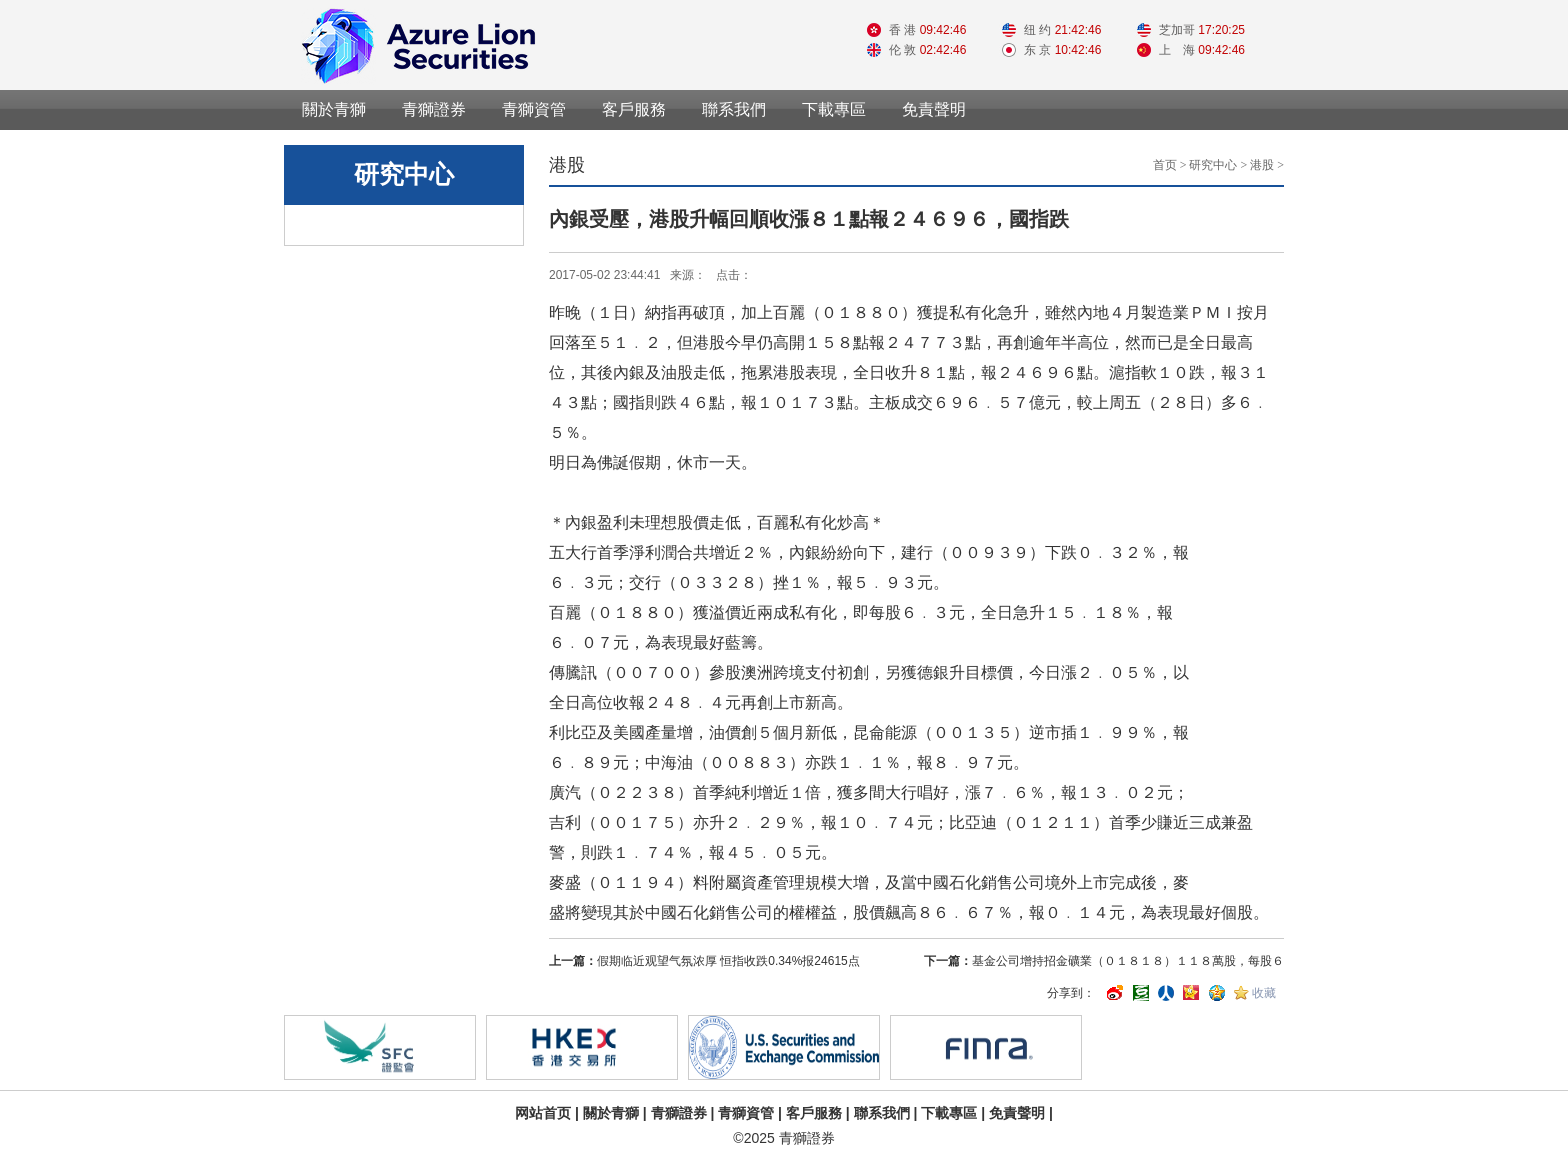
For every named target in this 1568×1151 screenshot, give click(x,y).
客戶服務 (634, 109)
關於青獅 (334, 109)
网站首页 (543, 1113)
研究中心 (1213, 165)
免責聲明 (934, 109)
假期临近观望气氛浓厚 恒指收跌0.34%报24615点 (728, 961)
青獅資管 (534, 109)
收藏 (1264, 993)
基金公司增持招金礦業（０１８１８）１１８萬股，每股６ (1128, 961)
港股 (1262, 165)
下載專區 (834, 109)
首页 (1165, 165)
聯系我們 (734, 109)
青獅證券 (434, 109)
